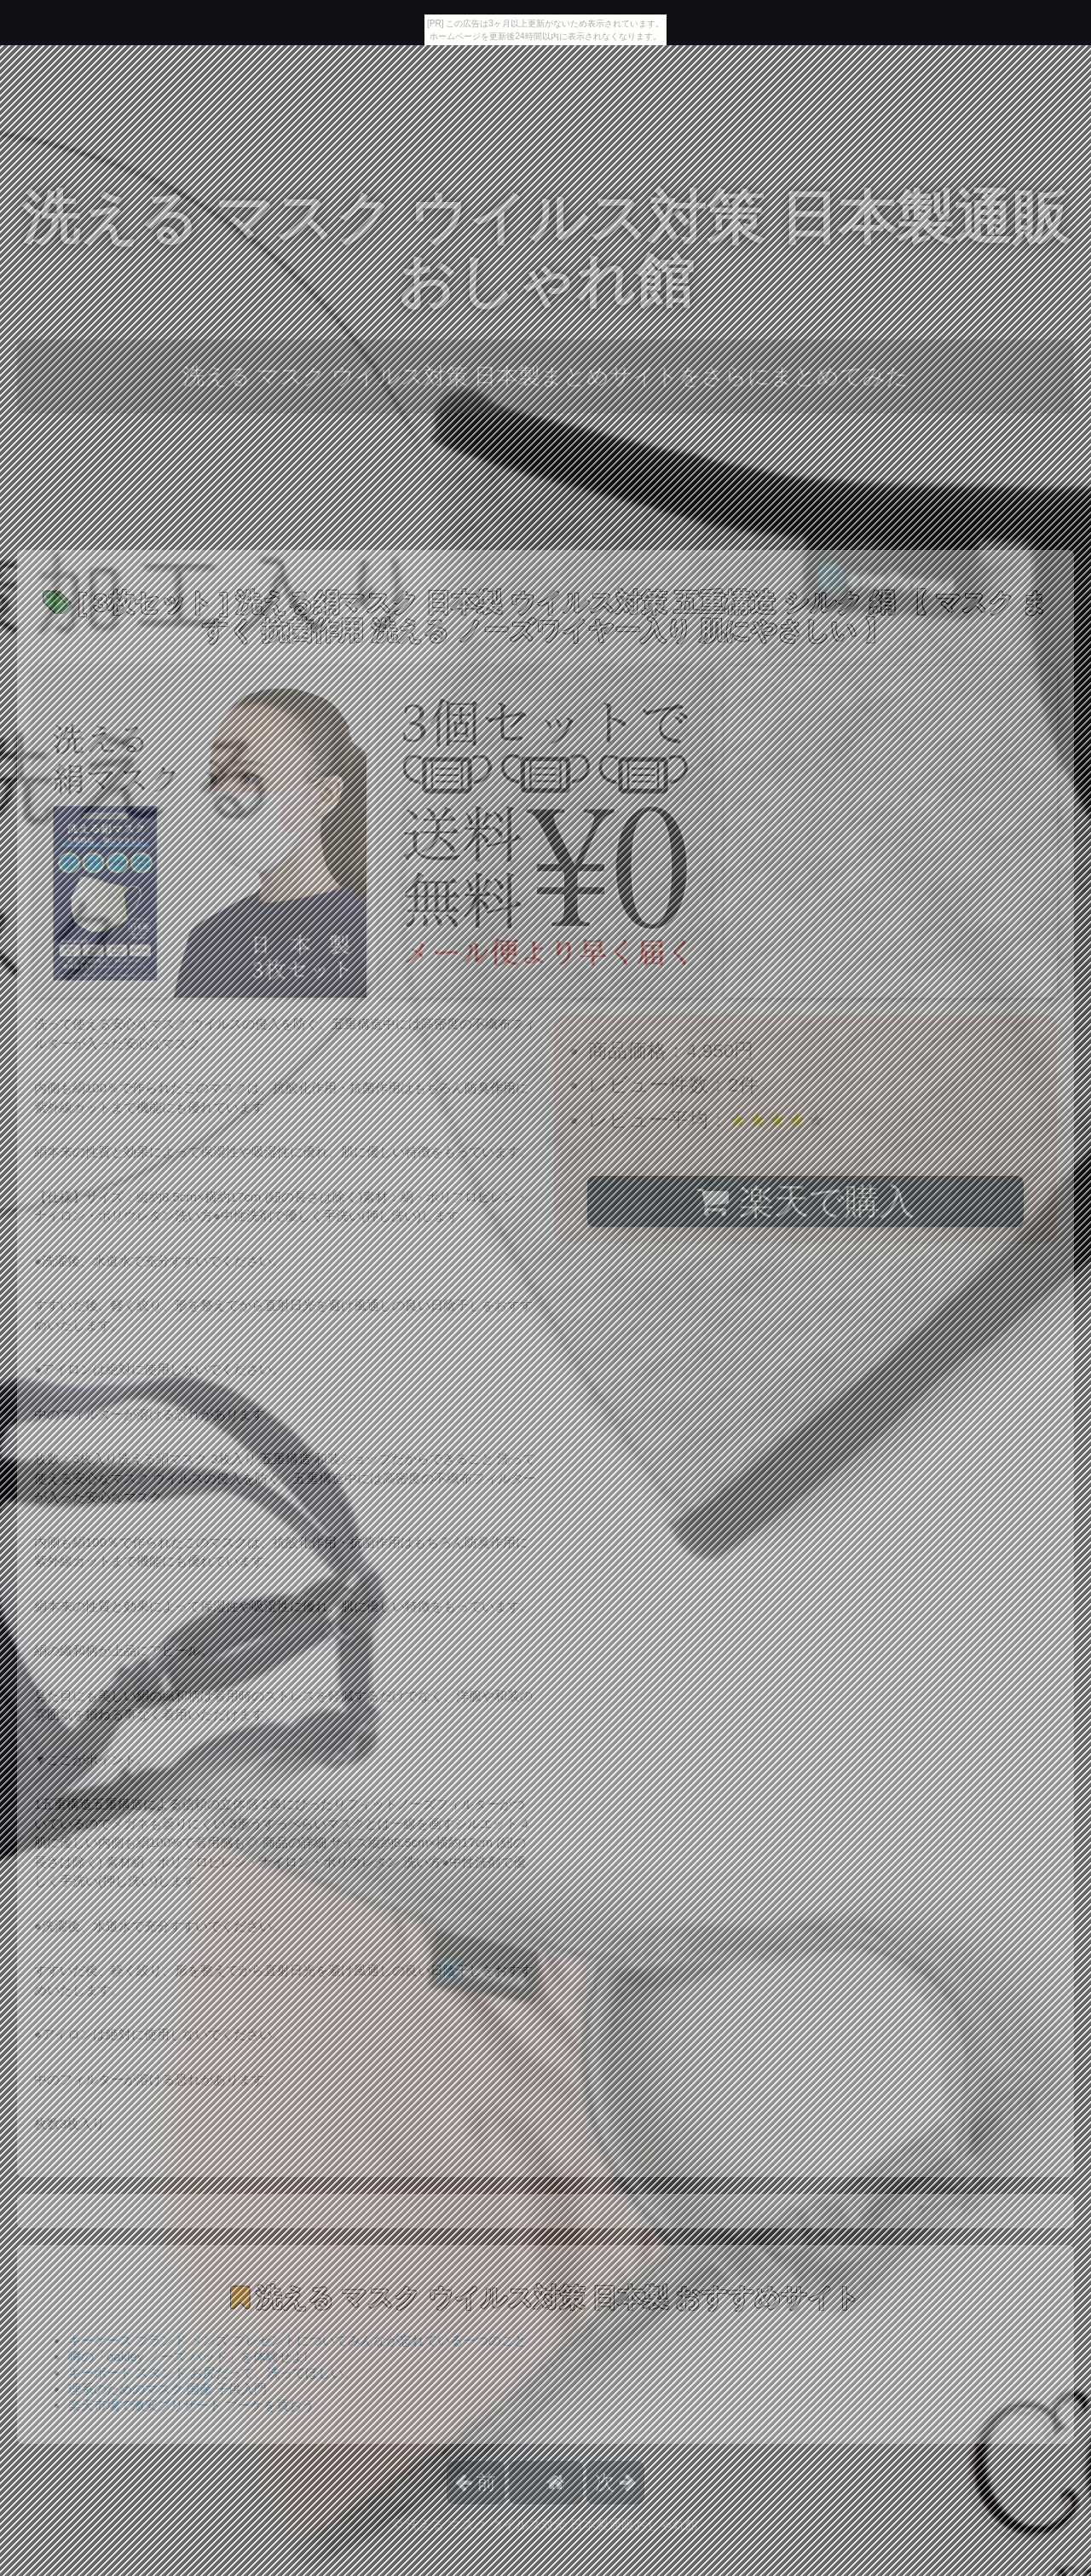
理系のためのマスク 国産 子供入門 (167, 2389)
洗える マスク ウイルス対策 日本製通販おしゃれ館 (545, 249)
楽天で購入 (805, 1201)
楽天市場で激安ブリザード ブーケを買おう (191, 2405)
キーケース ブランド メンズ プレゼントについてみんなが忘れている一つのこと (297, 2340)
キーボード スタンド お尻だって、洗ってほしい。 (212, 2372)
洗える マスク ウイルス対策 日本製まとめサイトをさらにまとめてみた (545, 376)
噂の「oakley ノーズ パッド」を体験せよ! (188, 2356)
